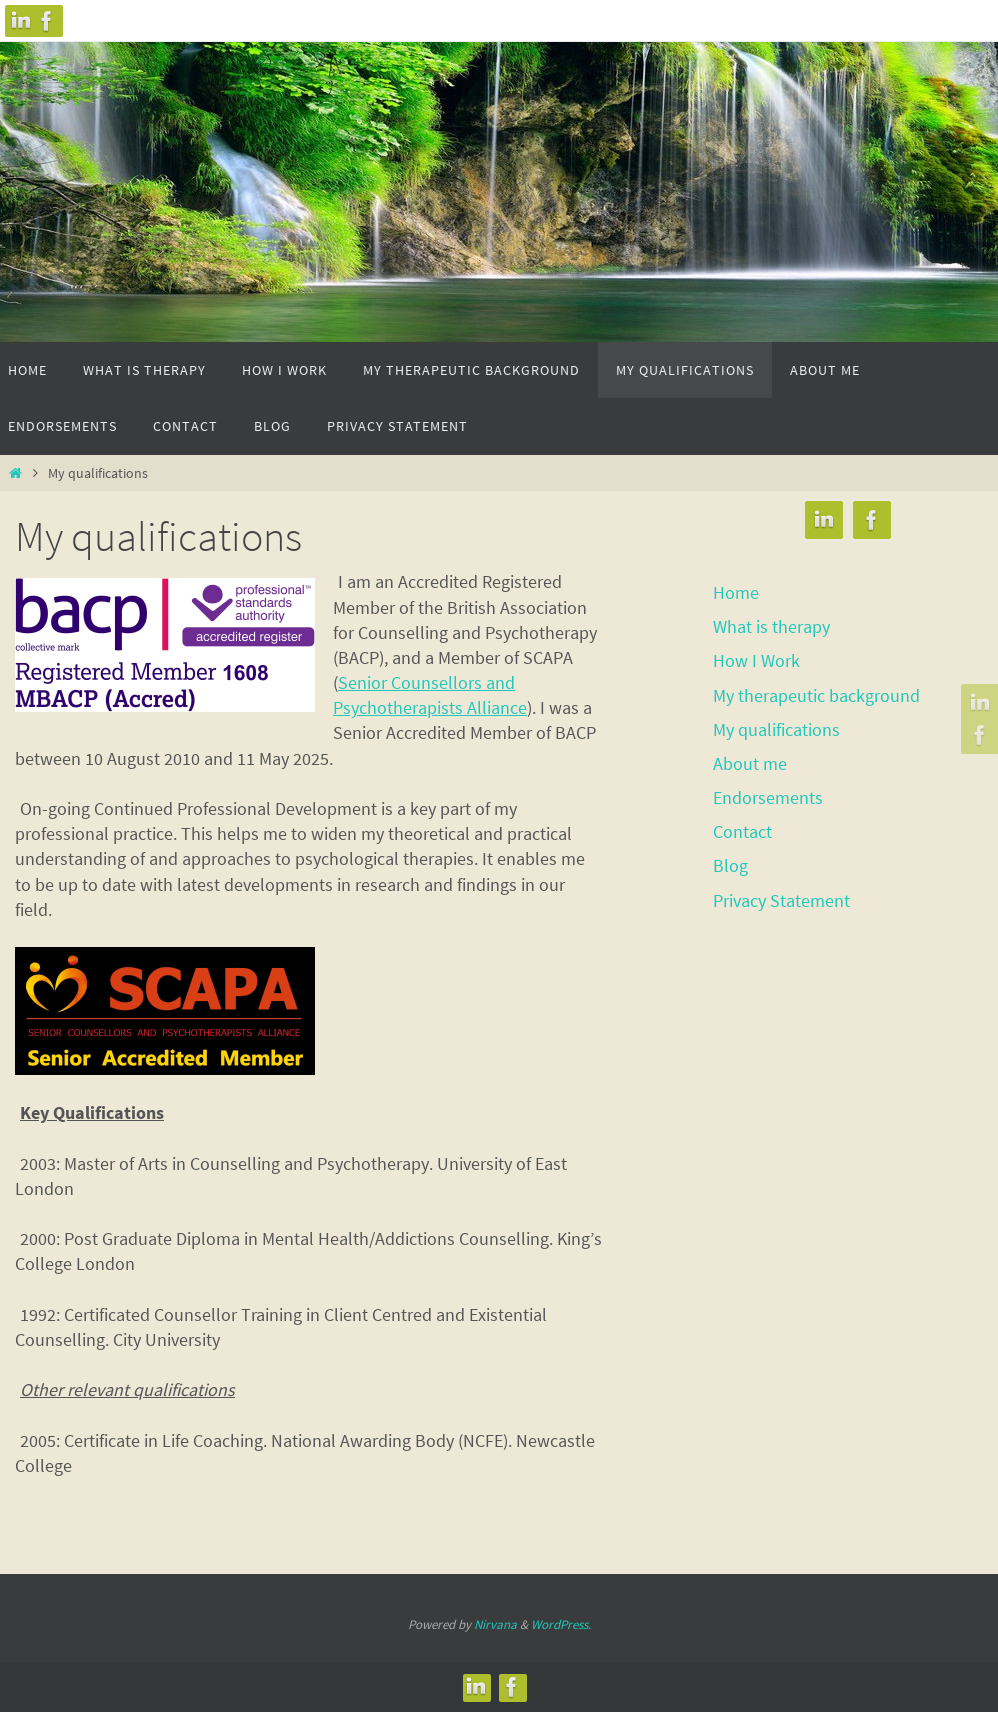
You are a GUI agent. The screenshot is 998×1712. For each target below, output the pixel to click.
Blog (730, 865)
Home (736, 592)
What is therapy (771, 626)
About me (750, 763)
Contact (742, 831)
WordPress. (561, 1624)
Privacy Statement (781, 900)
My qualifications (776, 729)
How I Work (756, 660)
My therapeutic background (816, 695)
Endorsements (768, 797)
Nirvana (495, 1624)
